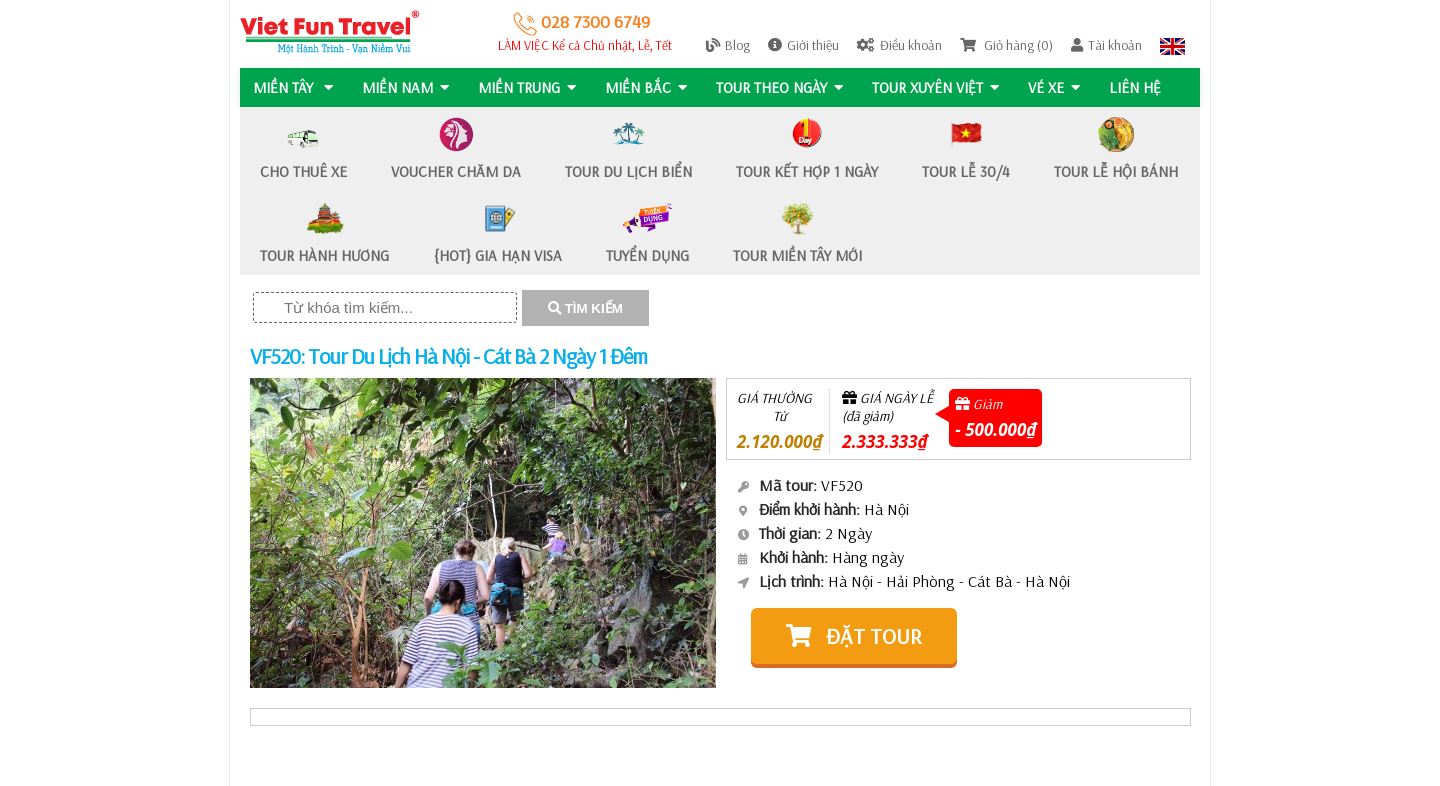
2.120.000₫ (779, 441)
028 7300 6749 (581, 21)
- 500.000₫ (995, 429)
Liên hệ (1142, 87)
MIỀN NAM (406, 87)
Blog (728, 45)
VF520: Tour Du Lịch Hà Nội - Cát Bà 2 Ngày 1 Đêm (448, 356)
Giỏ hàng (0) (1006, 45)
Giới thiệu (803, 45)
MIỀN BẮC (649, 87)
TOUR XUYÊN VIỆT (940, 87)
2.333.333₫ (884, 441)
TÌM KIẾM (585, 308)
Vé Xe (1060, 87)
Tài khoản (1106, 45)
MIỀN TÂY (293, 87)
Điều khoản (899, 45)
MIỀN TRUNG (529, 87)
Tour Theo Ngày (783, 87)
